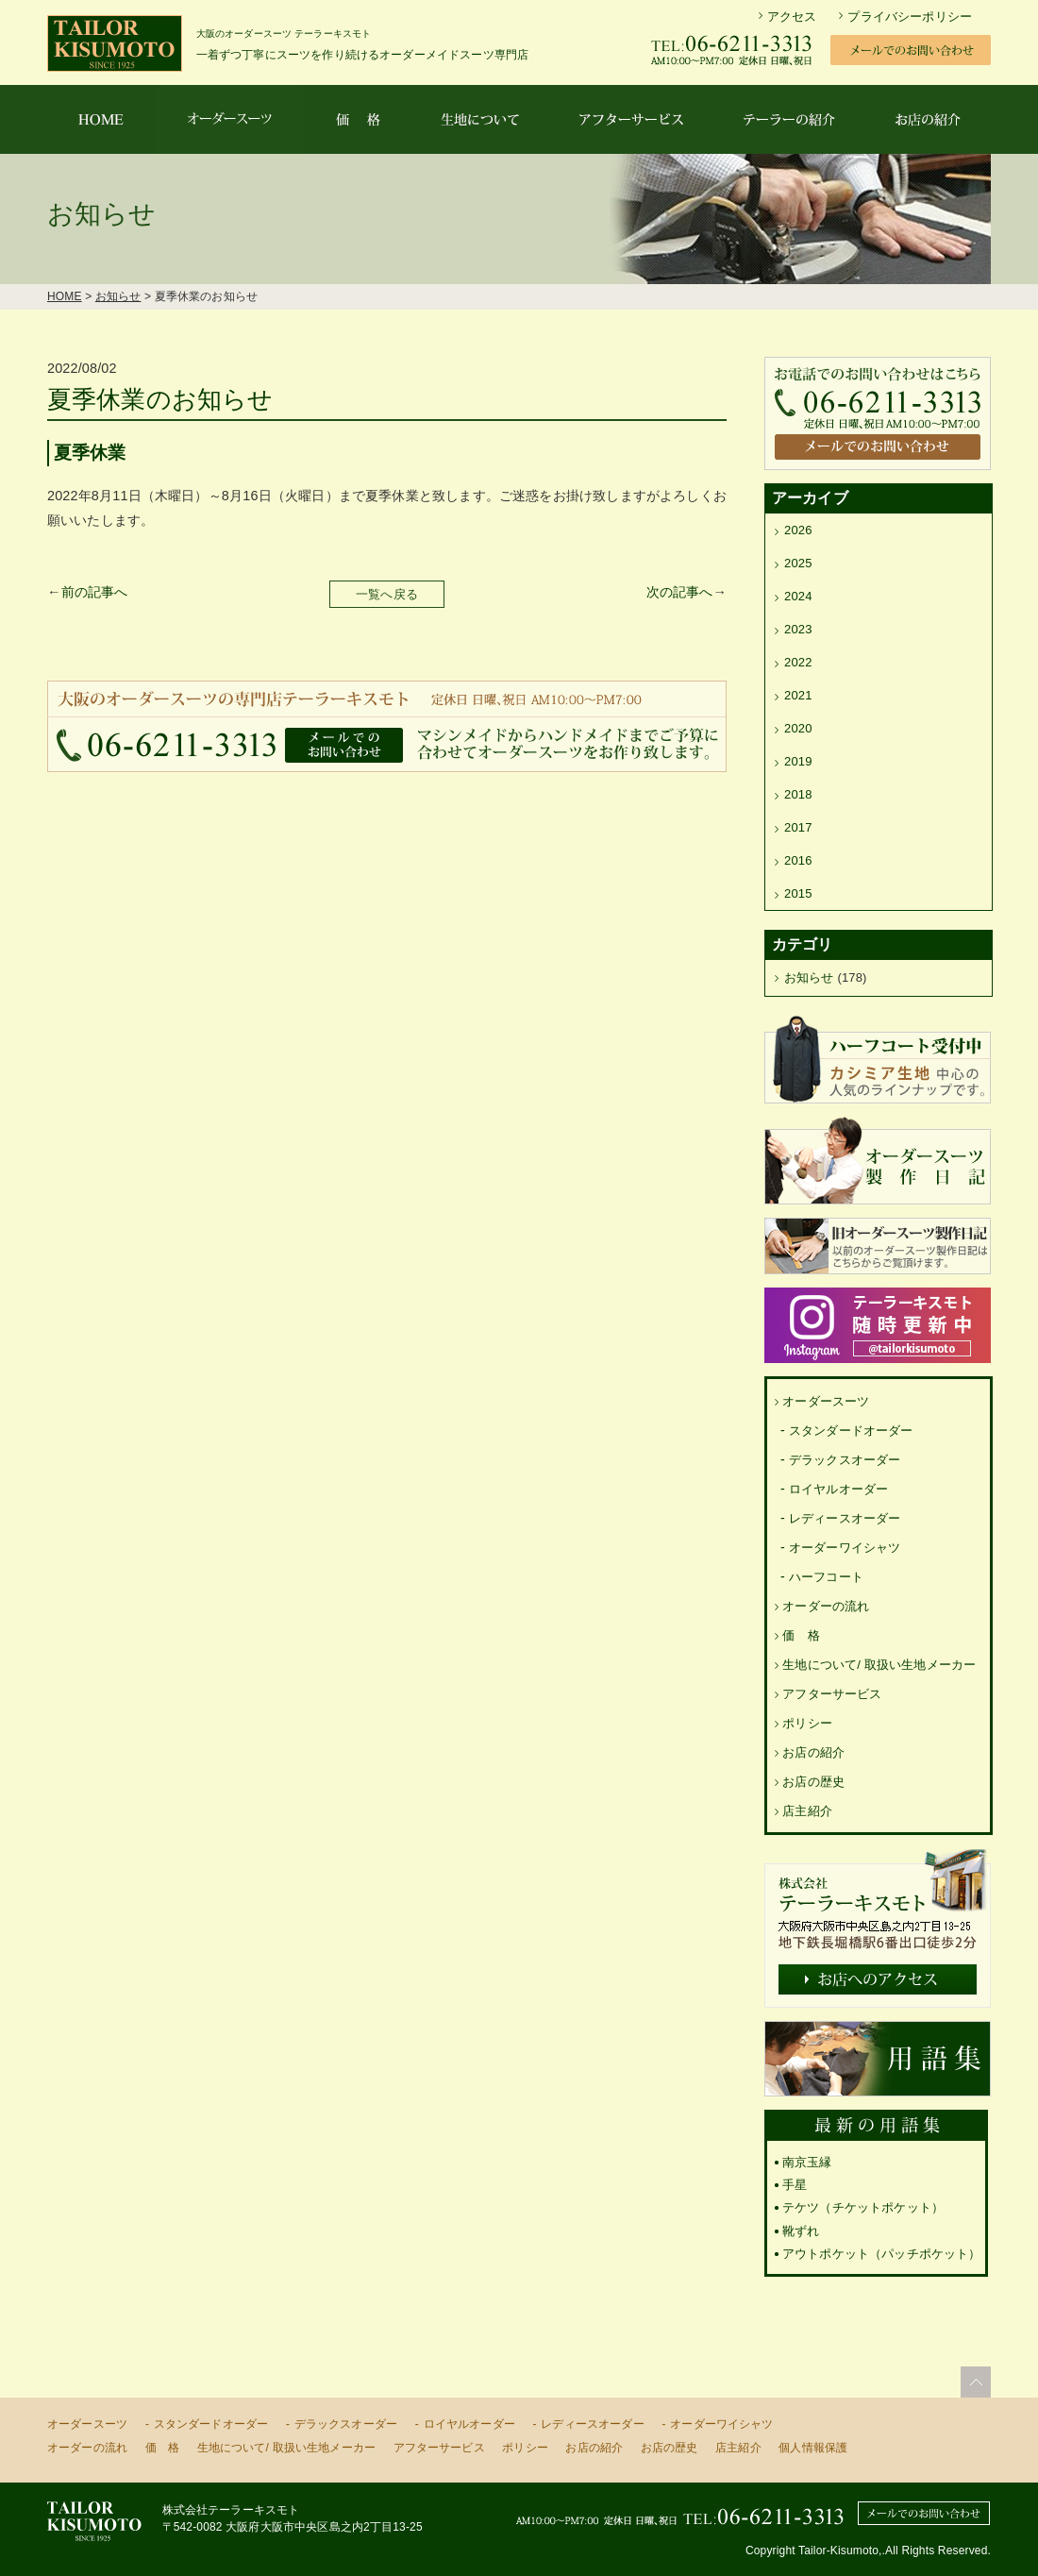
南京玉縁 (807, 2162)
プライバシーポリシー (909, 16)
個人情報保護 (812, 2447)
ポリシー (807, 1723)
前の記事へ (94, 591)
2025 (798, 563)
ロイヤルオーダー (838, 1489)
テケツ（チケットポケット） (863, 2207)
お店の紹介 (813, 1752)
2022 (798, 662)
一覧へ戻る (387, 594)
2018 (798, 794)
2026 (798, 530)
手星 (794, 2185)
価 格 (800, 1635)
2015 (798, 893)
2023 (798, 629)
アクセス (792, 16)
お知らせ (118, 296)
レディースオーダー (844, 1518)
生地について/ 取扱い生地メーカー (879, 1665)
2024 (798, 596)
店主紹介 (807, 1811)
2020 (798, 728)
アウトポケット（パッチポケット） (881, 2254)
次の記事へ (679, 591)
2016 (798, 860)
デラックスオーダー (844, 1460)
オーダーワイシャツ (844, 1548)
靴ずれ (800, 2231)
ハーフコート (826, 1577)
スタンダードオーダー (851, 1430)
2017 (798, 827)
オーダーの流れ (825, 1606)
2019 (798, 761)
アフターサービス (831, 1694)
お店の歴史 (813, 1782)
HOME (64, 296)
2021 (798, 695)
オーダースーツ (825, 1401)
